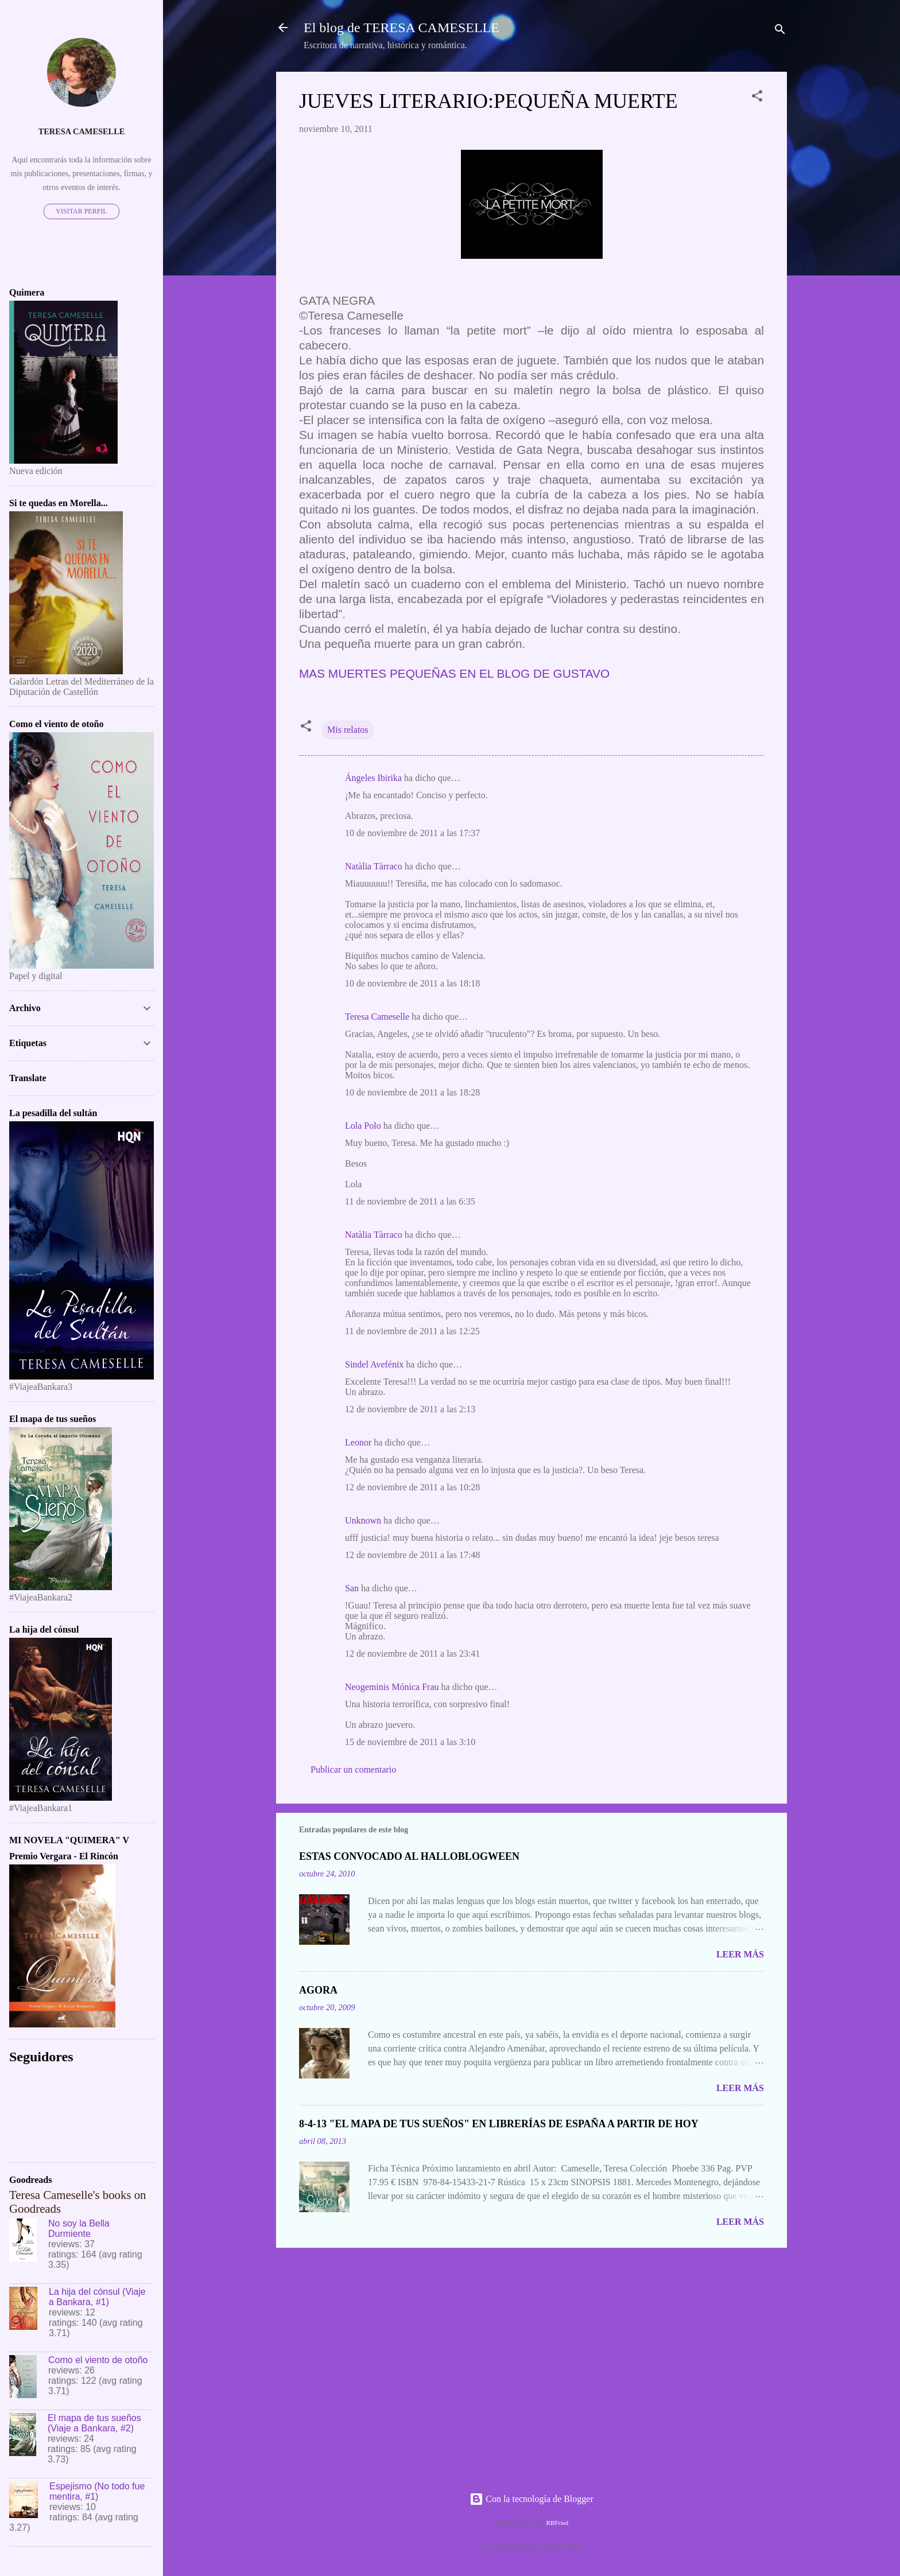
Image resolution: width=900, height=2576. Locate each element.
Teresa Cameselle (377, 1016)
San (352, 1588)
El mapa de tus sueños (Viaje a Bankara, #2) (94, 2423)
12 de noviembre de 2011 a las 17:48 (412, 1555)
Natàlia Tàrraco (373, 866)
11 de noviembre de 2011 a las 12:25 (412, 1331)
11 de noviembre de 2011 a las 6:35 (410, 1201)
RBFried (557, 2522)
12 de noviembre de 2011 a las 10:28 (412, 1487)
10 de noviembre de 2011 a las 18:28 (412, 1092)
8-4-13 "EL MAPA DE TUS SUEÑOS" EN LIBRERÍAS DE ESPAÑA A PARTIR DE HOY (499, 2124)
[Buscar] (780, 31)
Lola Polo (363, 1125)
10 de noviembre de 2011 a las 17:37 (412, 833)
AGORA (318, 1990)
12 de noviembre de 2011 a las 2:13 (410, 1409)
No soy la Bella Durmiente (79, 2228)
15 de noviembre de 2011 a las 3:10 (410, 1742)
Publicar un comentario (353, 1769)
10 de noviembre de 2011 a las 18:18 (412, 983)
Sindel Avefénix (375, 1364)
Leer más (740, 1954)
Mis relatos (347, 730)
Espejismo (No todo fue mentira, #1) (97, 2491)
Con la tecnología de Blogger (531, 2499)
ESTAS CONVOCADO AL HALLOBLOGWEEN (409, 1856)
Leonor (358, 1442)
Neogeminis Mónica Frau (392, 1687)
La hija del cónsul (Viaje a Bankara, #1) (97, 2297)
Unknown (363, 1520)
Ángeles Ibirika (373, 778)
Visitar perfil (81, 211)
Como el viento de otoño (98, 2360)
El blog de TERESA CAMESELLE (401, 27)
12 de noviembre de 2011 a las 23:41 (412, 1653)
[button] (757, 98)
